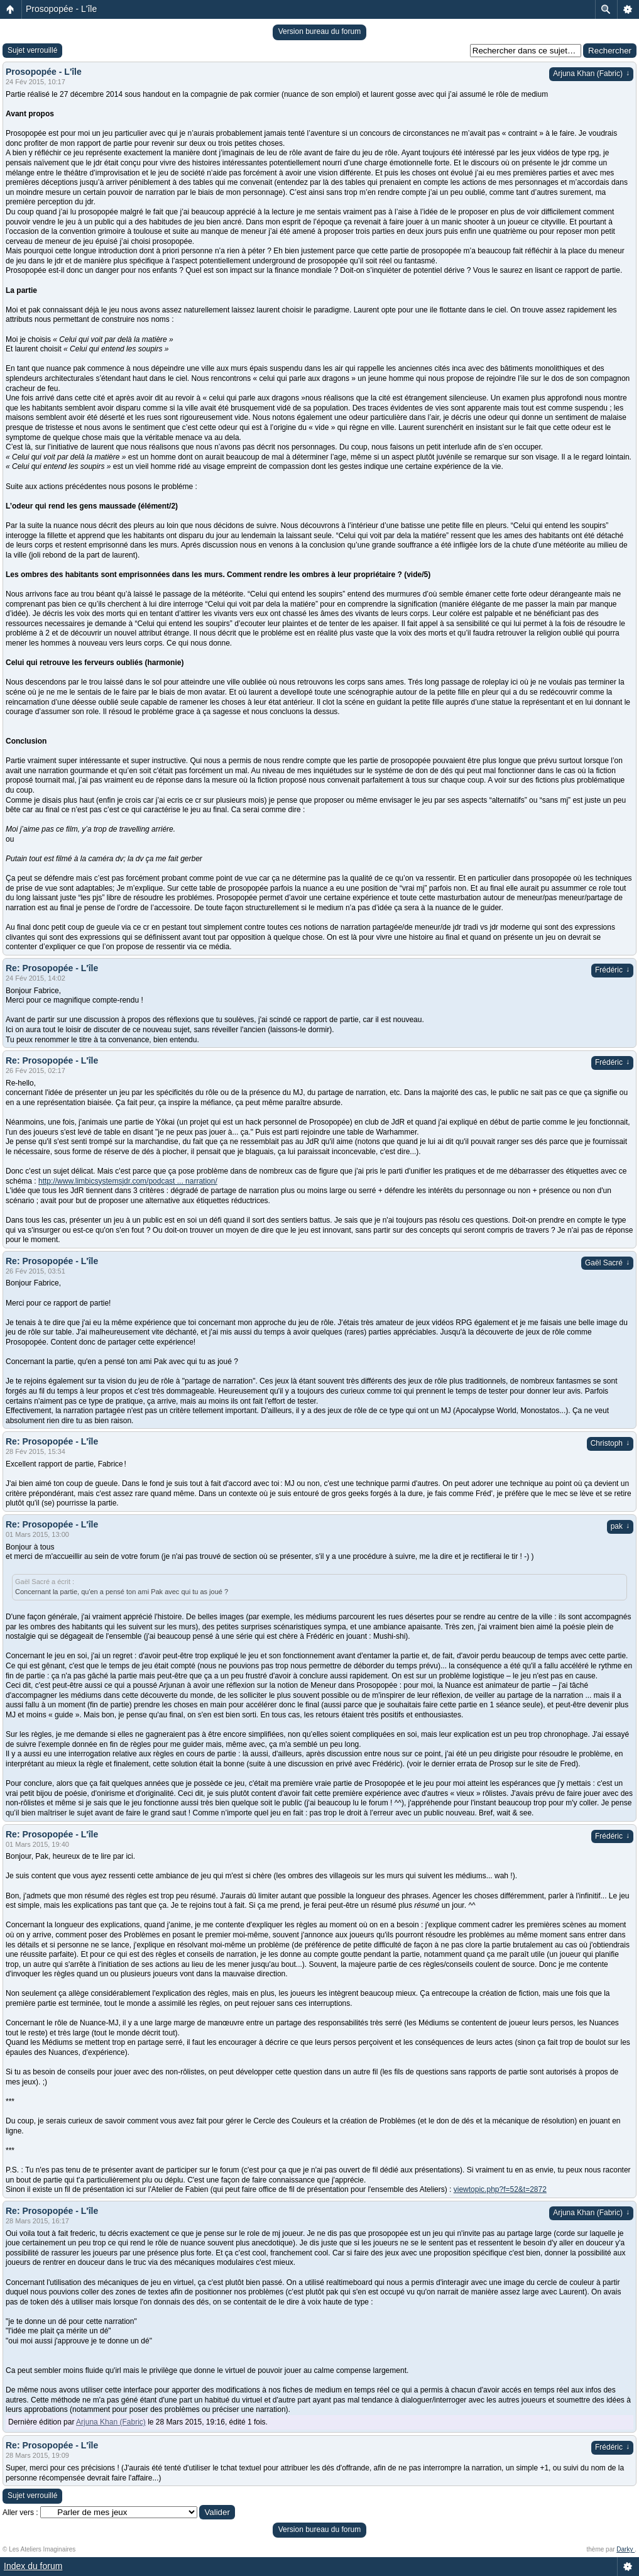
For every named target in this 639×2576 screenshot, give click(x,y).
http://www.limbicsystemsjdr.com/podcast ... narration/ (127, 1181)
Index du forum (33, 2566)
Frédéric (612, 970)
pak (620, 1526)
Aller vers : (20, 2512)
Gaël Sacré (607, 1262)
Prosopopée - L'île (61, 9)
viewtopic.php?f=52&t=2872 (500, 2189)
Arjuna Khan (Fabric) (591, 73)
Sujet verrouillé (32, 50)
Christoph (610, 1443)
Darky (625, 2549)
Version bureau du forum (319, 31)
